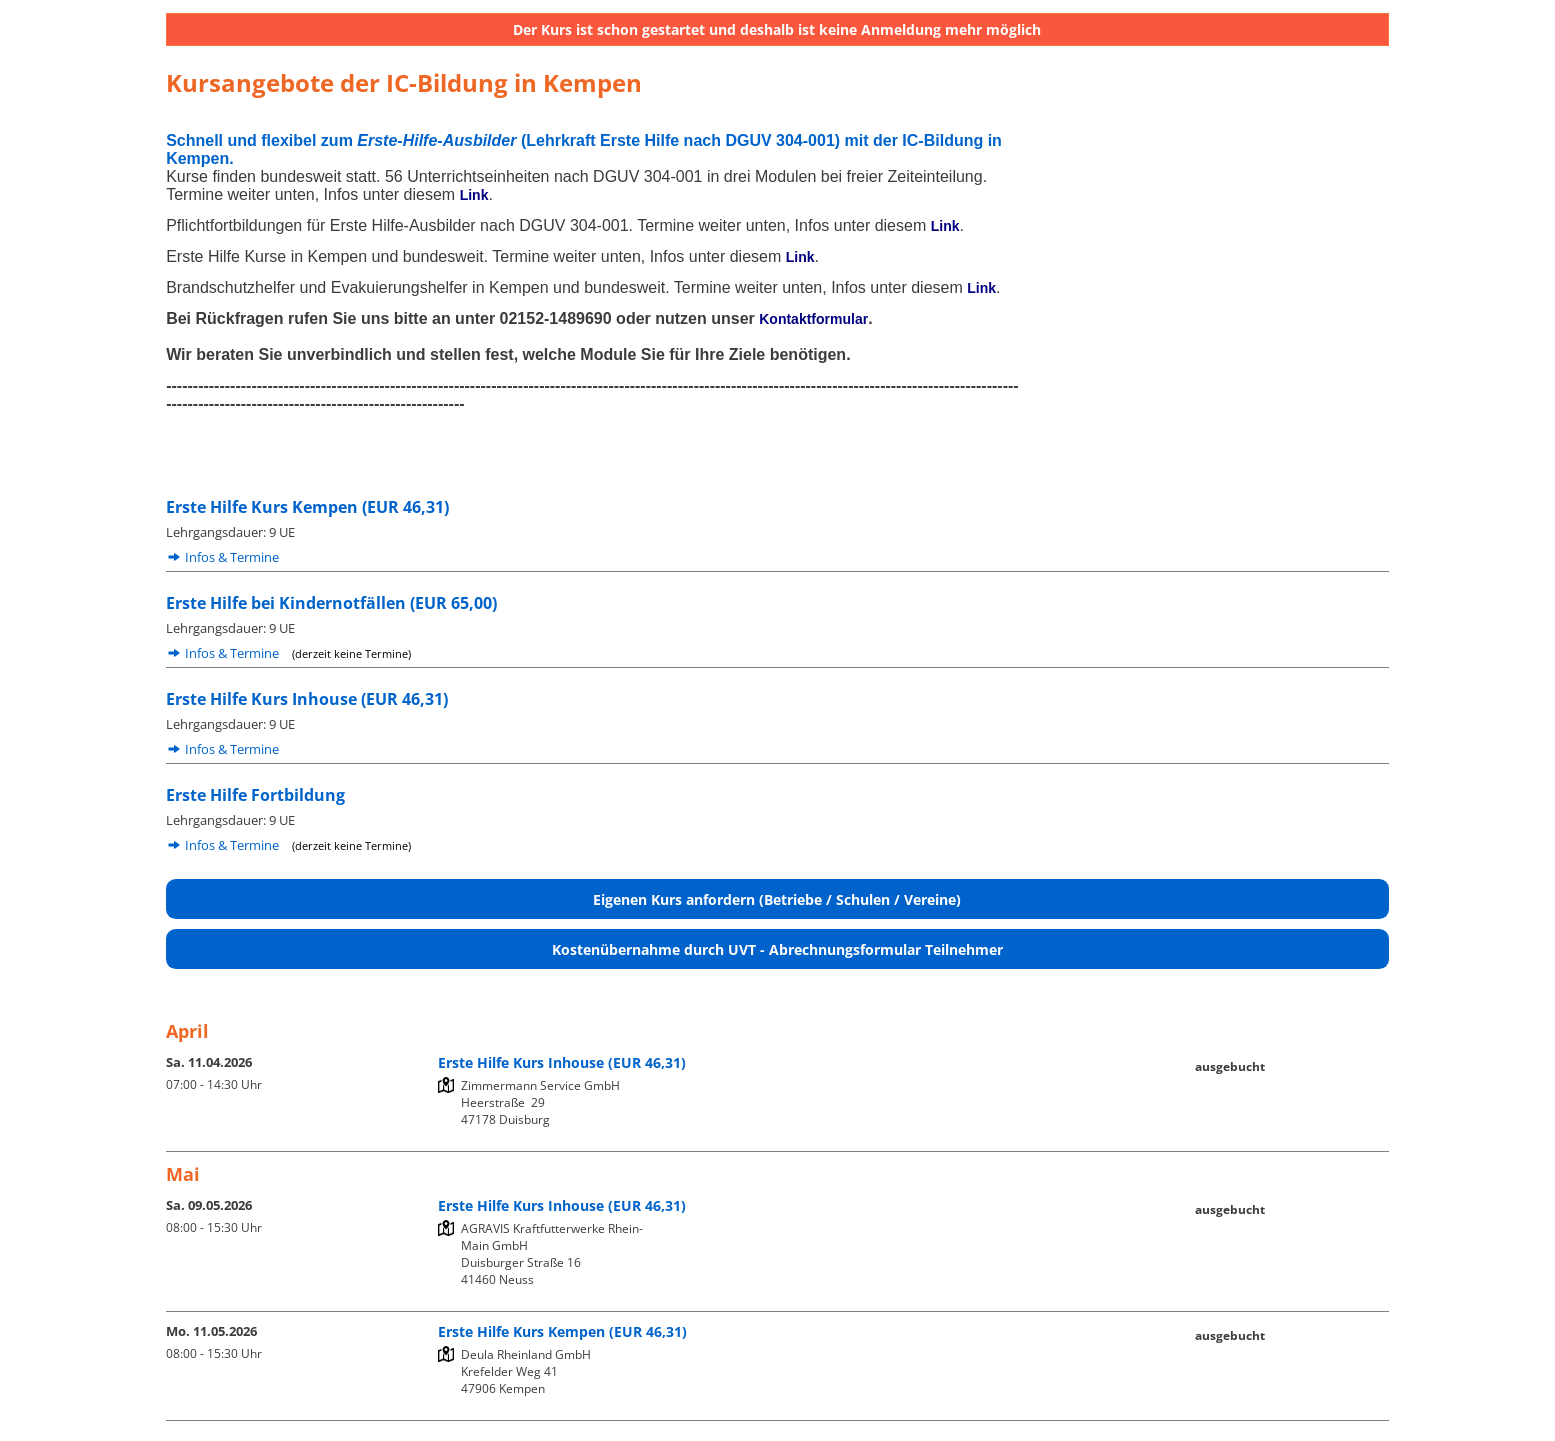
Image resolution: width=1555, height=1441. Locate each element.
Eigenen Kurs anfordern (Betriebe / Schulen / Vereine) (777, 899)
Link (474, 195)
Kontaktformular (813, 319)
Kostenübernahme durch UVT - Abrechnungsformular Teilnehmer (777, 949)
